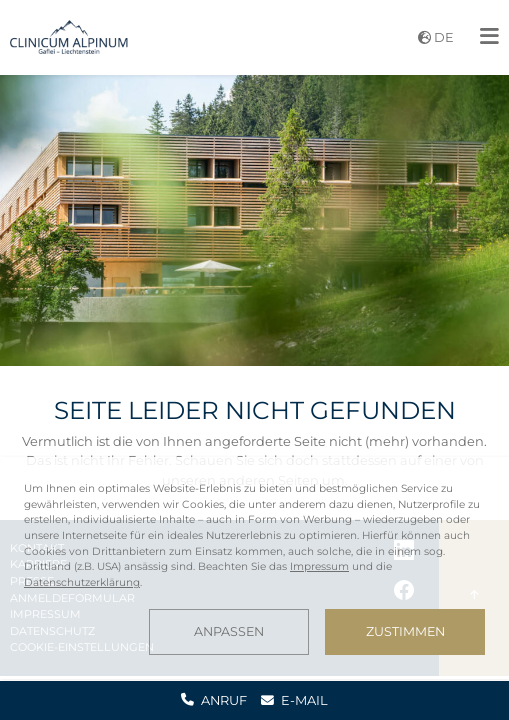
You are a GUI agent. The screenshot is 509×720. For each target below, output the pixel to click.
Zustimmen (405, 631)
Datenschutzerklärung (82, 582)
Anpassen (229, 631)
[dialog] (254, 568)
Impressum (319, 566)
